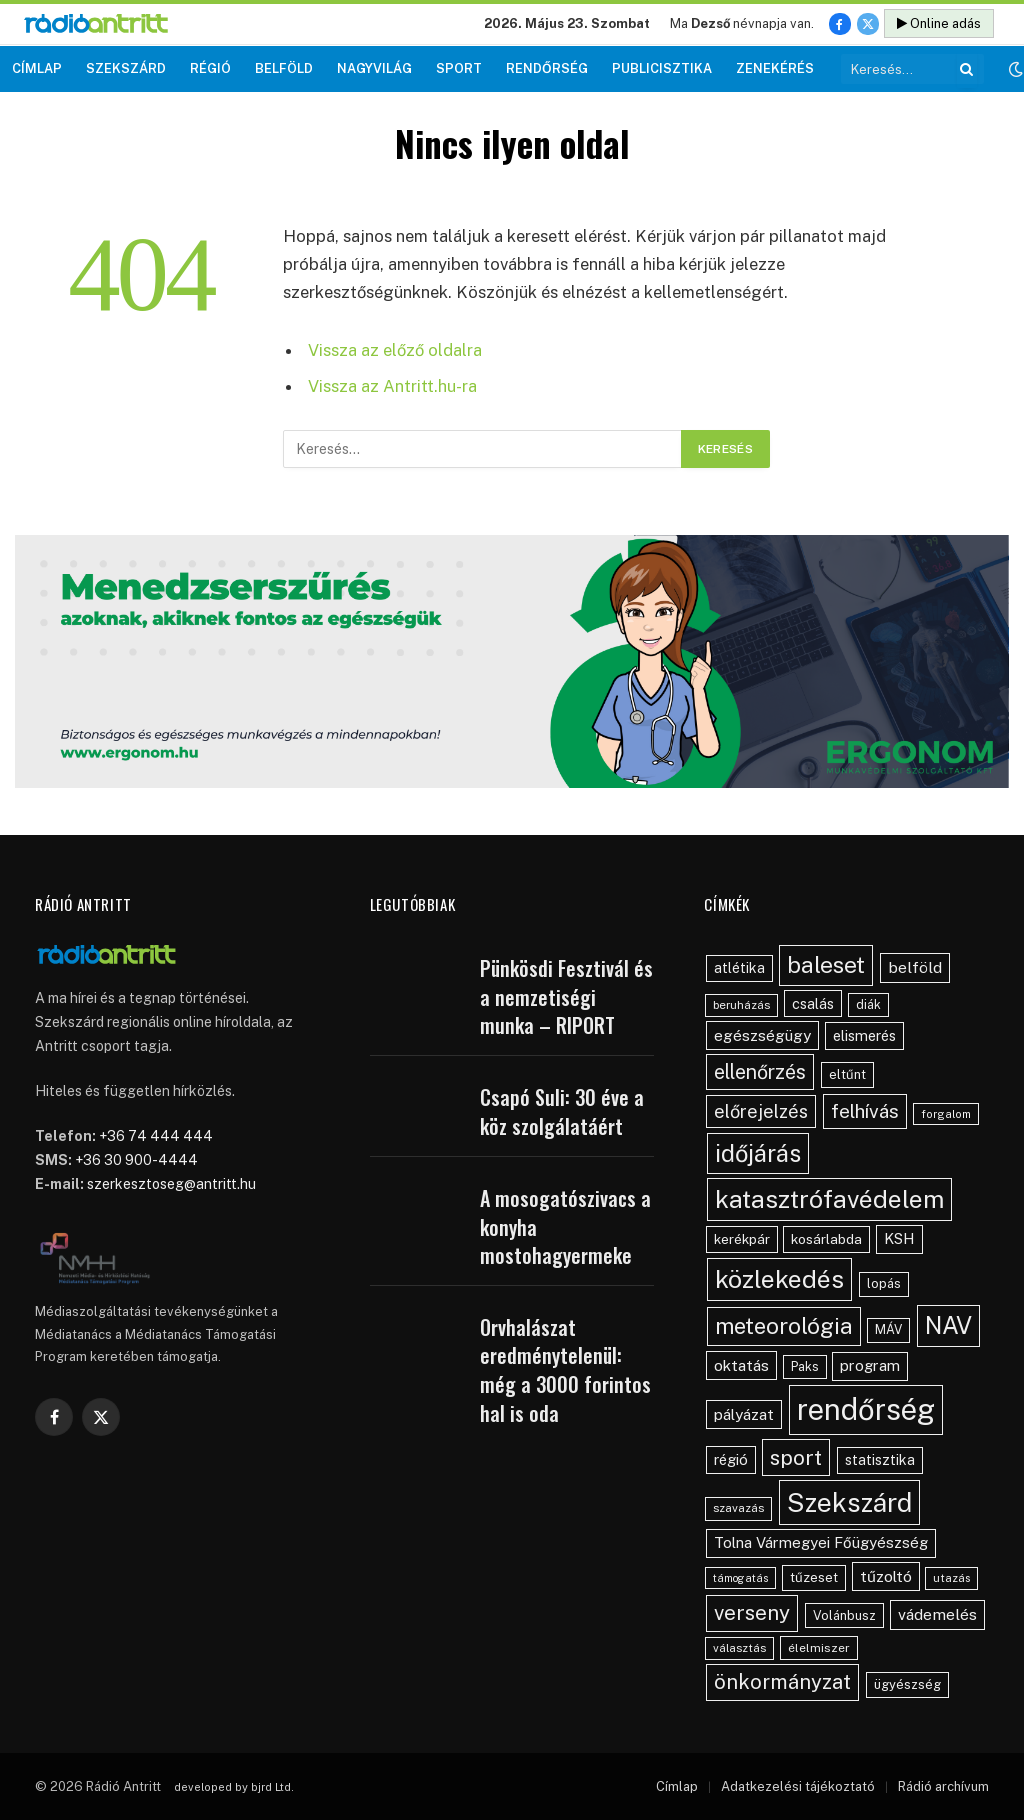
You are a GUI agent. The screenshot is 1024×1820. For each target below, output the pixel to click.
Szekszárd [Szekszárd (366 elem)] (849, 1502)
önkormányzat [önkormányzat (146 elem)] (782, 1682)
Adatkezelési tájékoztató (798, 1786)
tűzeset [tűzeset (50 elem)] (814, 1577)
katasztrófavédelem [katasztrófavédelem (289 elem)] (829, 1199)
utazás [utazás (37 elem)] (951, 1578)
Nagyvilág (374, 68)
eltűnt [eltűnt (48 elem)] (847, 1074)
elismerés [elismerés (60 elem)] (864, 1035)
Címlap (37, 68)
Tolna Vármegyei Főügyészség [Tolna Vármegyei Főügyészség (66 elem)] (821, 1542)
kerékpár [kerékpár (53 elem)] (742, 1239)
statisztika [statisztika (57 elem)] (880, 1460)
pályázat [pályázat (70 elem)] (744, 1414)
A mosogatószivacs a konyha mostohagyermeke (565, 1227)
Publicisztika (662, 68)
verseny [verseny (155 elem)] (752, 1612)
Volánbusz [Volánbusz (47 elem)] (844, 1615)
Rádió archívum (943, 1786)
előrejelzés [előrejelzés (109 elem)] (761, 1111)
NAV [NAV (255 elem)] (948, 1325)
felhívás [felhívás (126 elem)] (865, 1111)
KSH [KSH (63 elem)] (899, 1238)
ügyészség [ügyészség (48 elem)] (907, 1684)
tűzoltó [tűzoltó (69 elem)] (886, 1576)
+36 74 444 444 (156, 1136)
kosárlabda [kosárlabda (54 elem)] (826, 1239)
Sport (459, 68)
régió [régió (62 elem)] (731, 1459)
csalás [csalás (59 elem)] (813, 1003)
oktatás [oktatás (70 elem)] (741, 1365)
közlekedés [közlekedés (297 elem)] (779, 1279)
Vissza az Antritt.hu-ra (392, 386)
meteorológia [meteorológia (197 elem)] (784, 1326)
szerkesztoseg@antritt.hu (171, 1184)
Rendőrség (547, 68)
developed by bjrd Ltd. (234, 1787)
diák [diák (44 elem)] (868, 1004)
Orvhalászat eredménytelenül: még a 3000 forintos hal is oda (565, 1370)
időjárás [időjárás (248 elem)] (758, 1153)
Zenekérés (775, 68)
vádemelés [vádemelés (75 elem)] (937, 1614)
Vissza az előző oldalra (395, 350)
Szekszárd (126, 68)
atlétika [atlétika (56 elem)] (739, 968)
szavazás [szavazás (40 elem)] (738, 1508)
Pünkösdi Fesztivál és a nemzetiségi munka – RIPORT (566, 997)
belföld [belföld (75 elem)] (915, 967)
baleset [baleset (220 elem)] (826, 964)
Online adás (939, 23)
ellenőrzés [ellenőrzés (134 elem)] (760, 1071)
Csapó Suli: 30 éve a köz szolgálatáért (562, 1111)
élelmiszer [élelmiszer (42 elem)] (819, 1648)
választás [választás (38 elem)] (739, 1648)
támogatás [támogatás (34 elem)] (740, 1578)
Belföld (284, 68)
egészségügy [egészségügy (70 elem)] (762, 1035)
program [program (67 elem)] (870, 1365)
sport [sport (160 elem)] (796, 1457)
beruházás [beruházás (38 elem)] (741, 1005)
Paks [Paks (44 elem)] (805, 1366)
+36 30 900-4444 (136, 1160)
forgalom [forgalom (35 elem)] (946, 1114)
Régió (210, 68)
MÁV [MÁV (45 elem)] (888, 1329)
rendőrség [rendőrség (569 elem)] (866, 1409)
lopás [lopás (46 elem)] (884, 1283)
